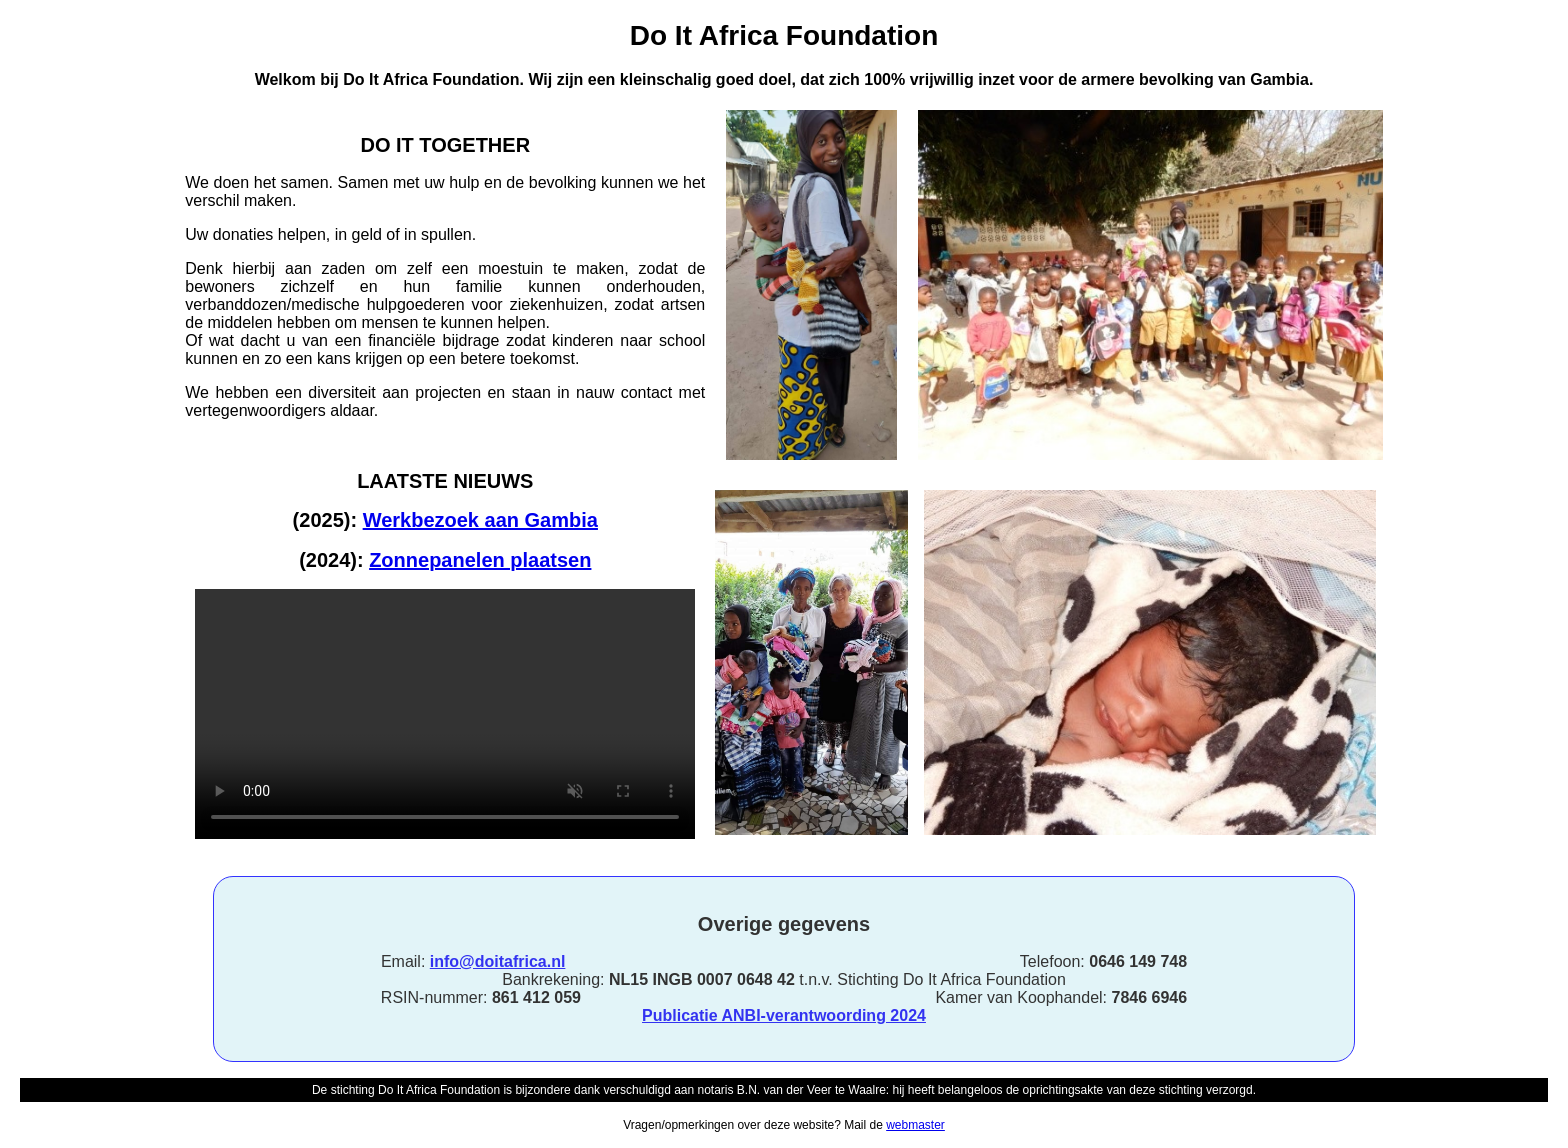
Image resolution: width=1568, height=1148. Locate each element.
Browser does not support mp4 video (445, 714)
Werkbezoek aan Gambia (480, 520)
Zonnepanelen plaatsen (480, 560)
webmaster (915, 1125)
